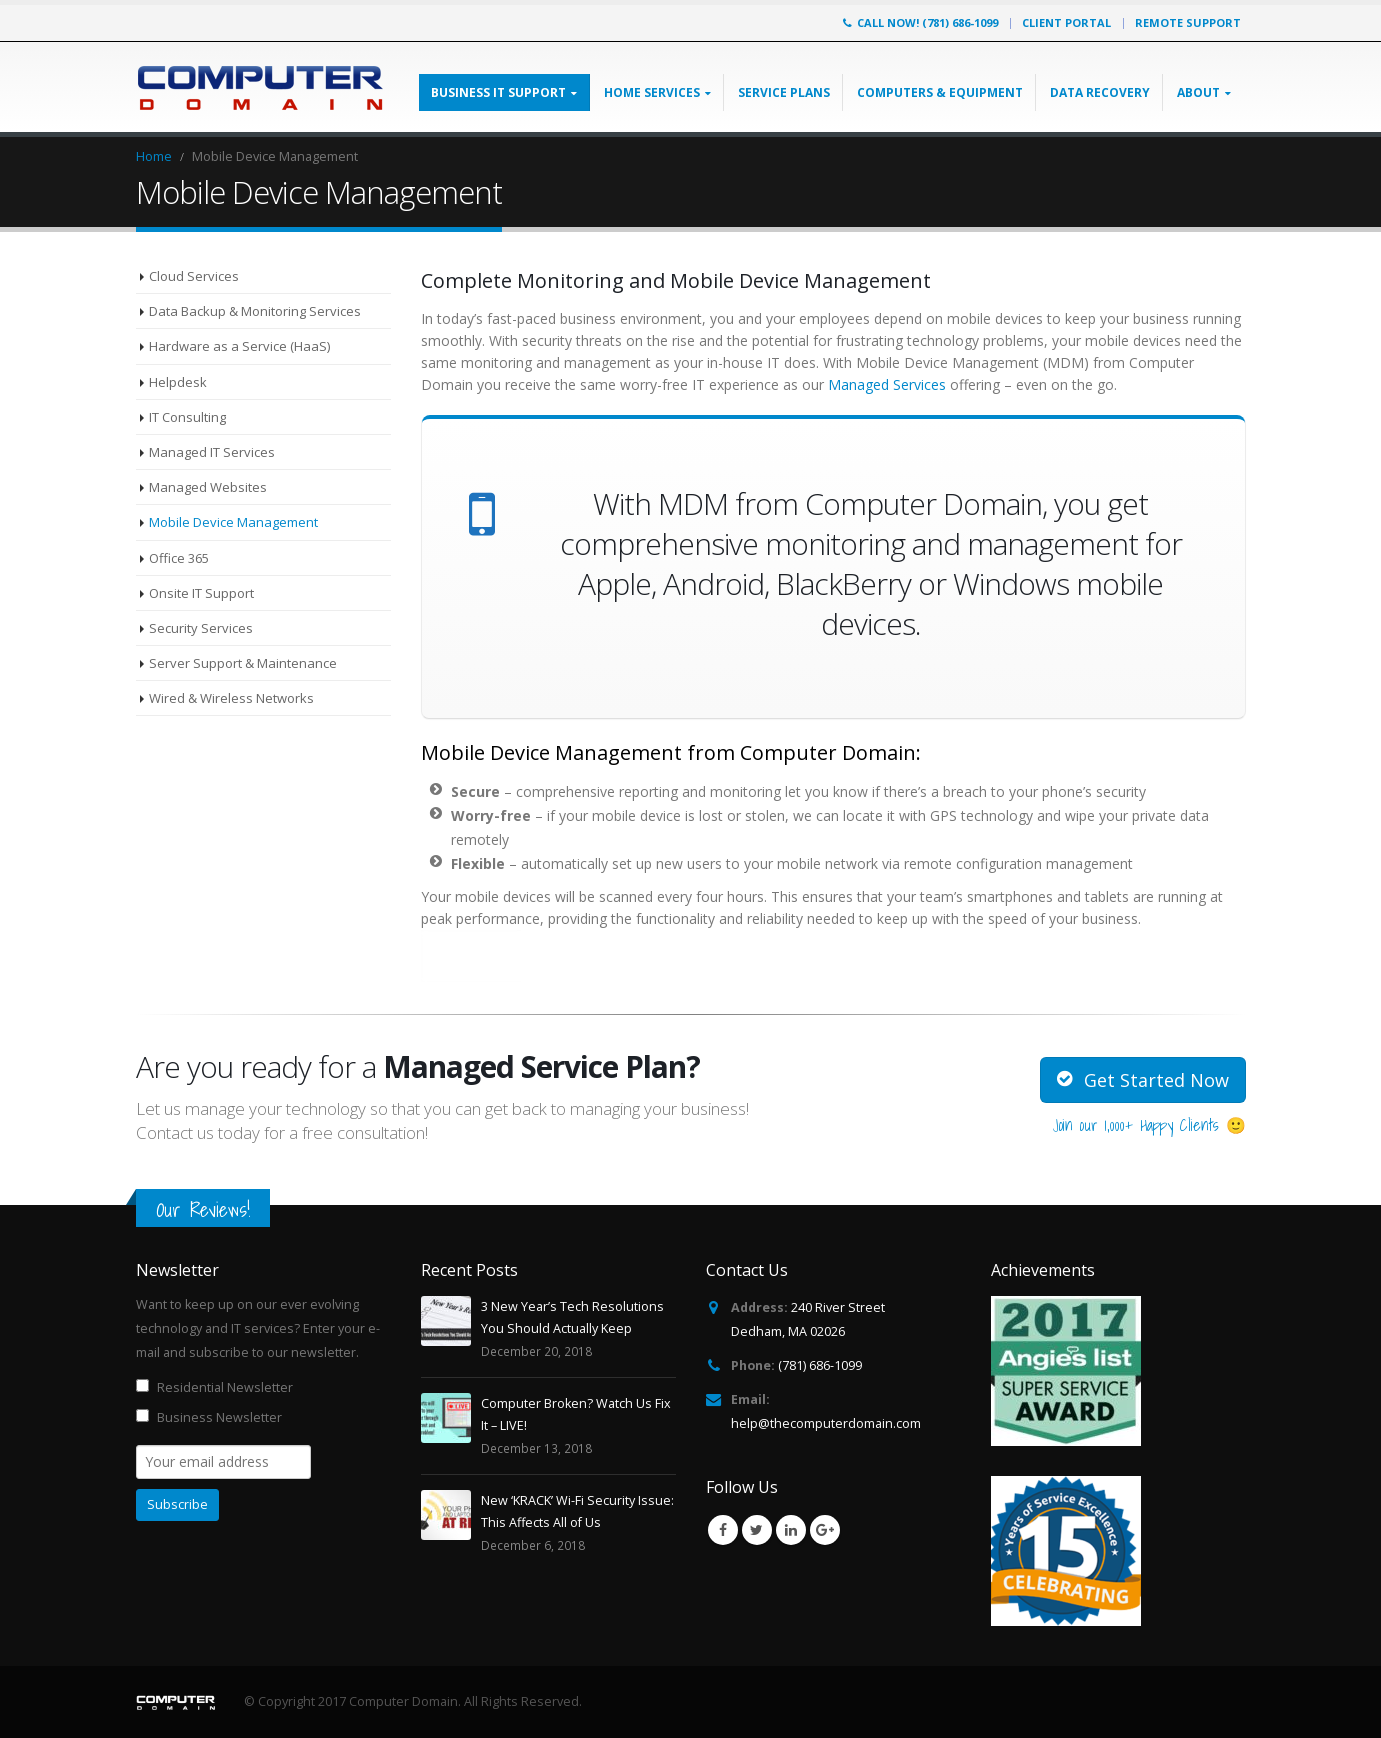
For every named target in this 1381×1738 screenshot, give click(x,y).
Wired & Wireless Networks (231, 698)
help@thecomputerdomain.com (826, 1423)
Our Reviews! (203, 1209)
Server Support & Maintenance (243, 663)
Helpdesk (178, 382)
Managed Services (889, 384)
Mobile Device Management (233, 522)
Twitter (757, 1530)
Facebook (723, 1530)
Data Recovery (1100, 92)
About (1198, 92)
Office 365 (179, 558)
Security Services (201, 628)
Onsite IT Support (201, 593)
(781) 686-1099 (820, 1365)
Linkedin (791, 1530)
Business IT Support (498, 92)
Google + (825, 1530)
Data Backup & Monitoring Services (255, 311)
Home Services (652, 92)
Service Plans (784, 92)
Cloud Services (194, 276)
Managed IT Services (212, 452)
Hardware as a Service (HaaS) (239, 346)
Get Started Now (1143, 1080)
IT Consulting (187, 417)
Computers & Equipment (940, 92)
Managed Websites (208, 487)
